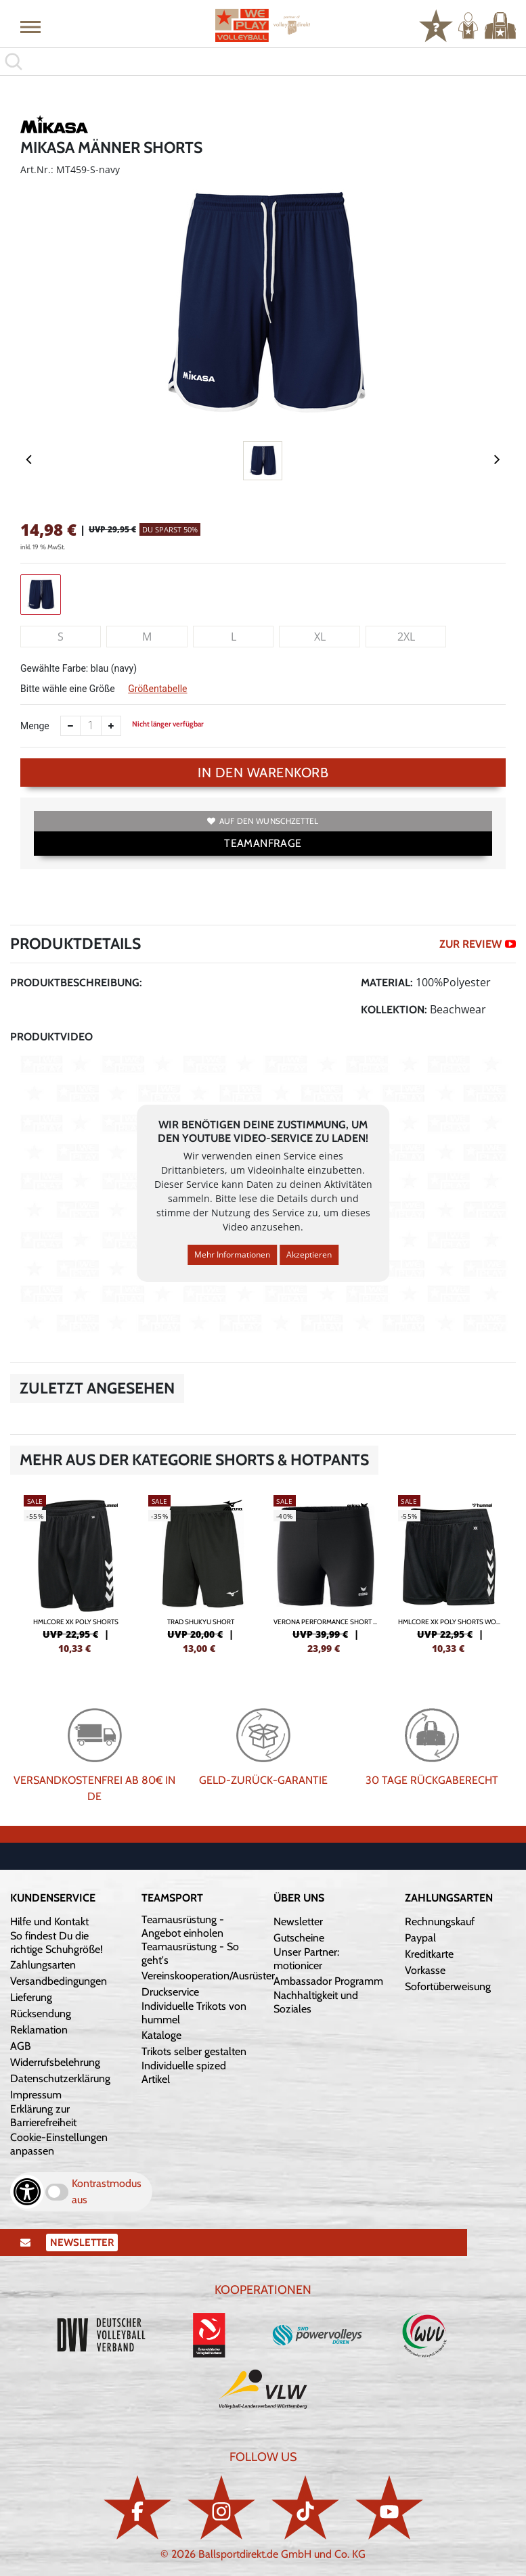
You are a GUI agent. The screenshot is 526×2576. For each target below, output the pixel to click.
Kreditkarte (429, 1954)
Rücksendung (40, 2013)
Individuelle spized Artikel (183, 2072)
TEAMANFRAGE (262, 843)
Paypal (420, 1937)
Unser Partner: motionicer (306, 1959)
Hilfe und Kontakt (49, 1921)
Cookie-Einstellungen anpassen (59, 2144)
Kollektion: (394, 1009)
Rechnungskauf (440, 1921)
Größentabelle (157, 688)
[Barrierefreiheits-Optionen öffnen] (27, 2192)
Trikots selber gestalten (193, 2051)
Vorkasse (425, 1970)
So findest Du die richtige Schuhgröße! (56, 1942)
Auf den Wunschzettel (262, 821)
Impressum (36, 2094)
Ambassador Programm (328, 1981)
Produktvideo (51, 1036)
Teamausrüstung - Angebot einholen (182, 1926)
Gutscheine (298, 1937)
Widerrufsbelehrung (55, 2062)
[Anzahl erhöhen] (111, 726)
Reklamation (39, 2029)
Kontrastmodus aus (106, 2191)
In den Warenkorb (263, 772)
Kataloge (161, 2035)
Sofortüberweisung (448, 1986)
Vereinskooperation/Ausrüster (208, 1975)
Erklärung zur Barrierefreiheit (43, 2115)
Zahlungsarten (43, 1964)
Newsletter (298, 1921)
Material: (387, 982)
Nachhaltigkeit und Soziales (315, 2002)
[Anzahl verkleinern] (70, 726)
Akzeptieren (309, 1254)
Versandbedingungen (58, 1981)
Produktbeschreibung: (76, 982)
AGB (20, 2046)
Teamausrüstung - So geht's (190, 1953)
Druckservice (170, 1991)
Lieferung (31, 1997)
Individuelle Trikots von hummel (193, 2013)
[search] (263, 61)
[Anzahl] (91, 726)
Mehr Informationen (232, 1254)
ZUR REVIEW (477, 944)
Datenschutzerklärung (60, 2078)
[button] (30, 26)
